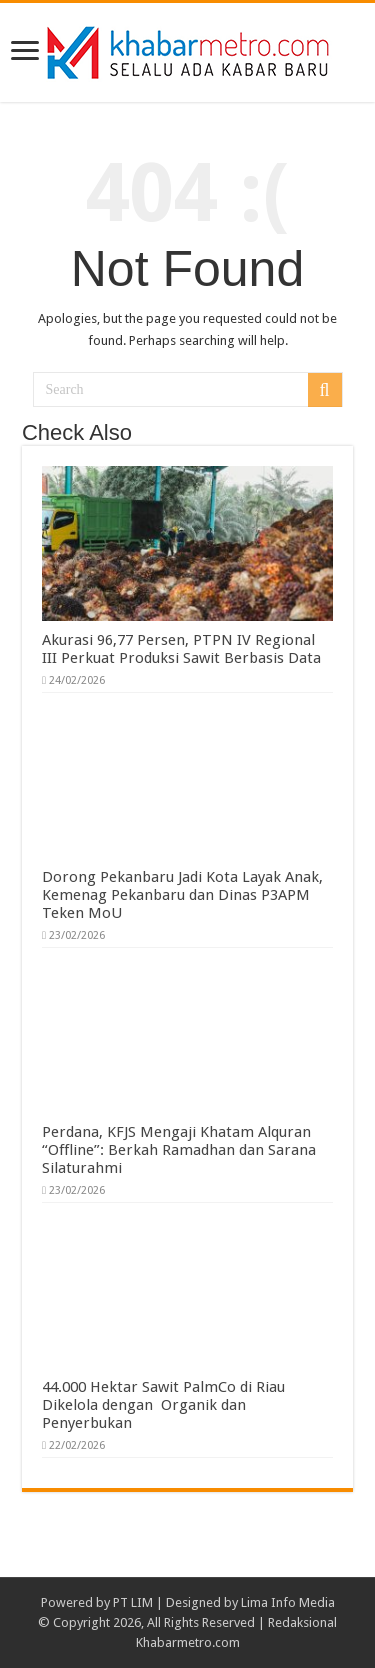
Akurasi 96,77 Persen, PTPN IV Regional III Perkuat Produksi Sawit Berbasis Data (181, 649)
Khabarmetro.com (188, 1642)
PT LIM (133, 1602)
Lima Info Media (288, 1602)
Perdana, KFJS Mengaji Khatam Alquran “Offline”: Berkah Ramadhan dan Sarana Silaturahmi (179, 1150)
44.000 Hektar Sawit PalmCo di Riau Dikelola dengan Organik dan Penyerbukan (163, 1405)
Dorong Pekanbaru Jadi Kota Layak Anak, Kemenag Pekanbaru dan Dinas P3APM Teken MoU (182, 895)
